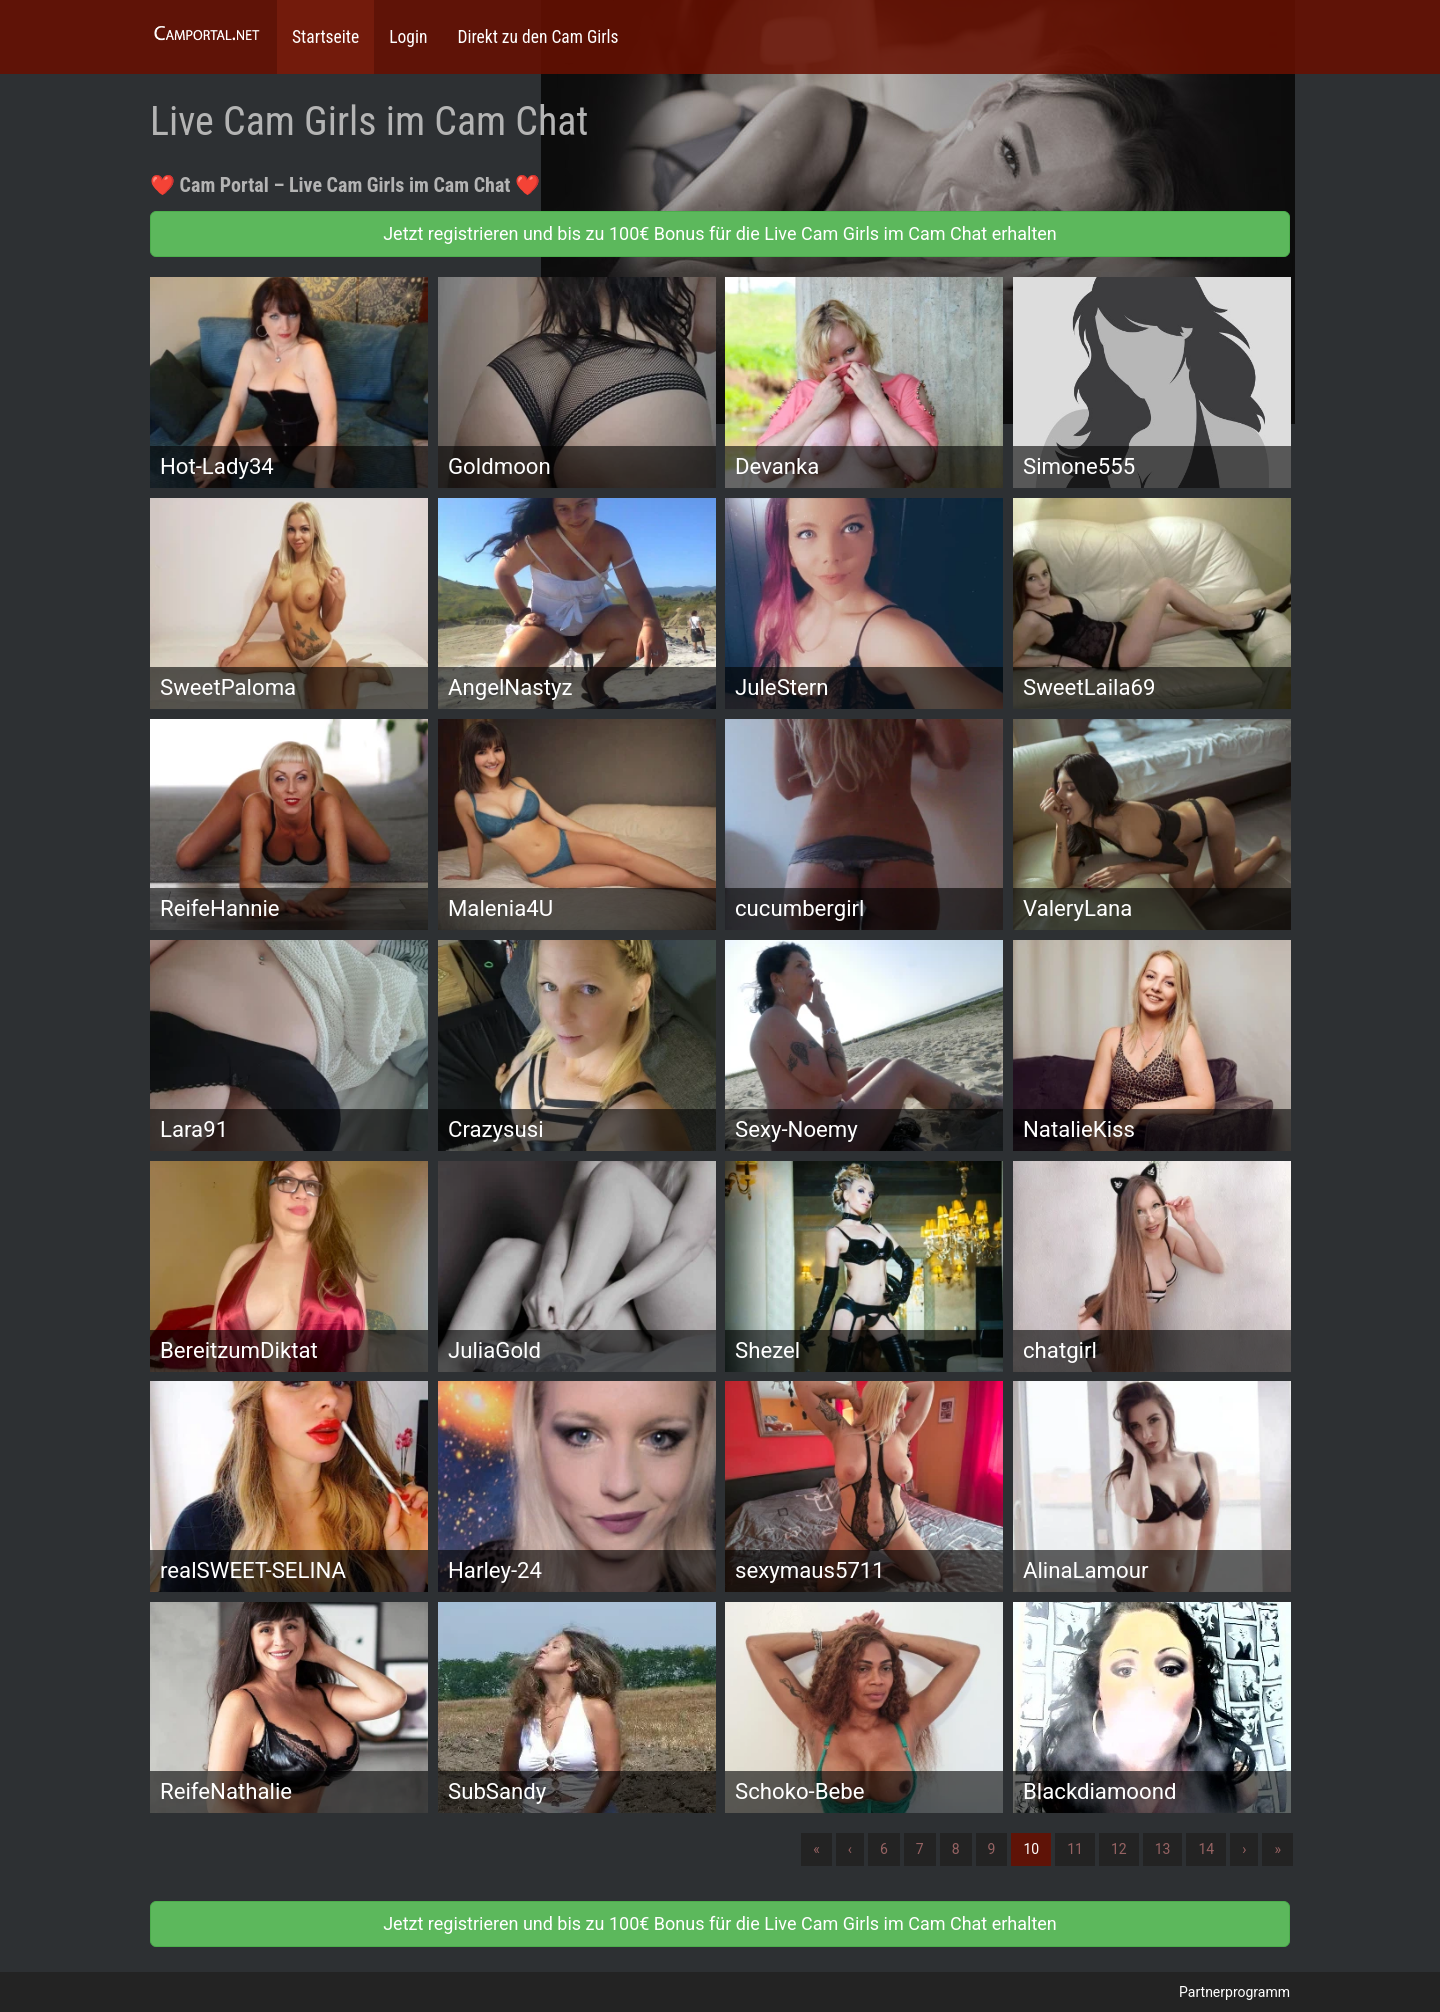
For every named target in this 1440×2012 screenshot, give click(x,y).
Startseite (325, 37)
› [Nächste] (1244, 1849)
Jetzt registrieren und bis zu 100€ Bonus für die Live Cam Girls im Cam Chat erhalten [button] (720, 233)
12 (1119, 1849)
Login (408, 37)
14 (1206, 1849)
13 (1163, 1849)
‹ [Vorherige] (850, 1849)
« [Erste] (816, 1849)
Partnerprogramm (1234, 1992)
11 (1075, 1849)
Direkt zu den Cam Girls (537, 37)
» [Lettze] (1277, 1849)
